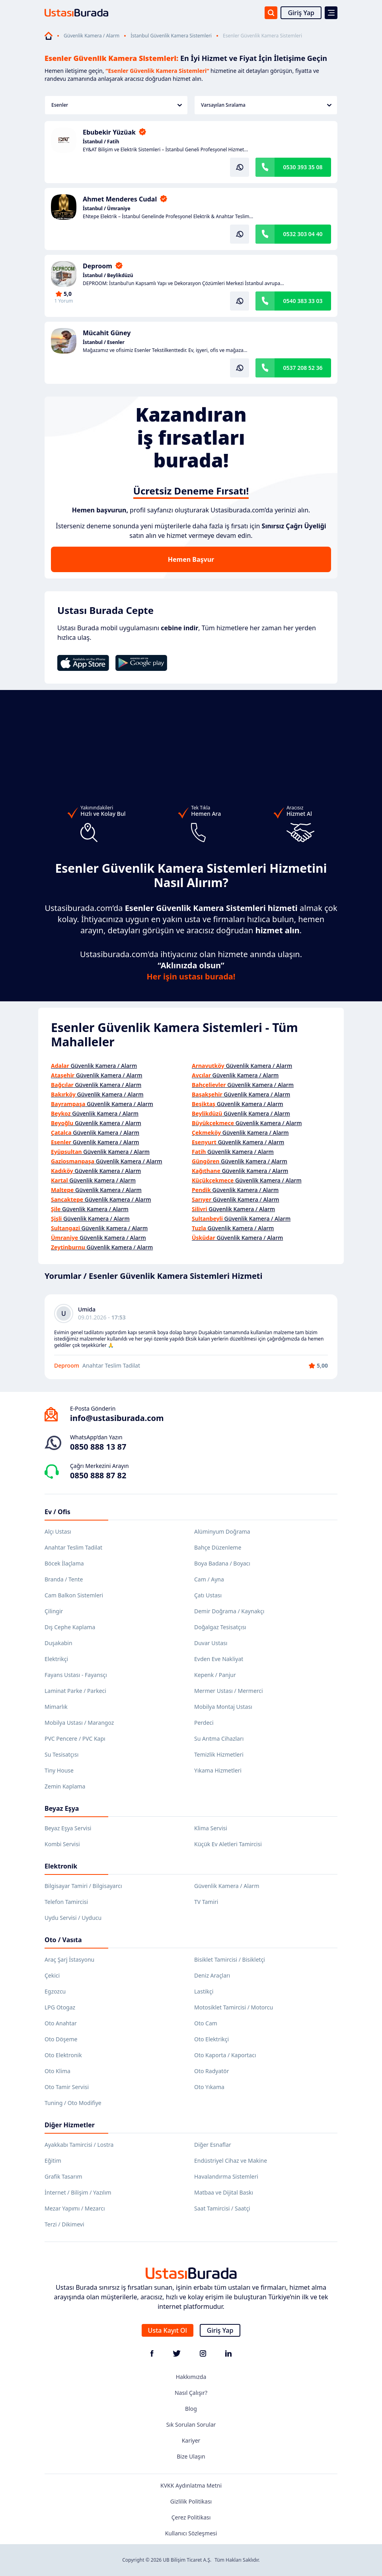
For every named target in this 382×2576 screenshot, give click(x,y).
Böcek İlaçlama (64, 1563)
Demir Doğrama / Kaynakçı (229, 1611)
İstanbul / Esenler (104, 342)
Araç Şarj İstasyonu (69, 1959)
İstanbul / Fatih (101, 142)
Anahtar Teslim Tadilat (73, 1547)
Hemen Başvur (191, 559)
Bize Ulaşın (191, 2456)
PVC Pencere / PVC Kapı (75, 1738)
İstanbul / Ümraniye (107, 208)
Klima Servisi (210, 1828)
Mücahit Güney (107, 332)
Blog (191, 2408)
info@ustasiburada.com (117, 1418)
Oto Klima (57, 2071)
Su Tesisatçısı (61, 1754)
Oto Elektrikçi (211, 2039)
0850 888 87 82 (98, 1475)
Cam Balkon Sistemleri (74, 1595)
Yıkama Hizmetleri (218, 1770)
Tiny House (59, 1770)
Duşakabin (58, 1643)
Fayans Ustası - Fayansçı (76, 1675)
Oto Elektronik (63, 2055)
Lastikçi (203, 1991)
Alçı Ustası (58, 1531)
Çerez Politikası (191, 2517)
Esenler (116, 105)
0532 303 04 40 (302, 234)
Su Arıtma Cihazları (219, 1738)
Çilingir (54, 1611)
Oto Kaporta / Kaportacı (225, 2055)
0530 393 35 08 (302, 167)
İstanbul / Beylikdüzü (108, 275)
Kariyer (191, 2440)
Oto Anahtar (61, 2023)
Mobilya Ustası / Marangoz (79, 1722)
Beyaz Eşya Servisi (68, 1828)
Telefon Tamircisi (66, 1902)
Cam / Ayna (209, 1579)
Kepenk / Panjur (215, 1675)
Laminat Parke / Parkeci (75, 1691)
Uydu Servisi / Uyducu (73, 1917)
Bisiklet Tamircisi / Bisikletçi (229, 1959)
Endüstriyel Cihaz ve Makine (230, 2160)
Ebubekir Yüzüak (109, 132)
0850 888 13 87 (98, 1446)
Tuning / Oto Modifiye (73, 2103)
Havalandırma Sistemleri (226, 2176)
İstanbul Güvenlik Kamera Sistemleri (171, 36)
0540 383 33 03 (302, 301)
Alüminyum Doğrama (222, 1531)
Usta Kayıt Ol (167, 2330)
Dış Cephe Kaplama (70, 1627)
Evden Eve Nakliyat (218, 1659)
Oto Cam (205, 2023)
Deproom (97, 266)
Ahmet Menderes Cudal (120, 199)
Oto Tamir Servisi (67, 2087)
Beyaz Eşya (62, 1808)
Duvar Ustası (210, 1643)
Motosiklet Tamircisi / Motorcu (233, 2007)
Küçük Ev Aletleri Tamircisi (228, 1844)
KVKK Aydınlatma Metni (191, 2485)
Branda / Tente (64, 1579)
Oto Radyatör (211, 2071)
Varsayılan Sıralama (266, 105)
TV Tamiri (206, 1902)
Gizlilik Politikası (191, 2501)
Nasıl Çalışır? (191, 2392)
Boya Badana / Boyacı (222, 1563)
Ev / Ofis (57, 1511)
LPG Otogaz (60, 2007)
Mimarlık (56, 1706)
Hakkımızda (191, 2377)
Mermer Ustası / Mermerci (228, 1691)
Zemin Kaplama (65, 1786)
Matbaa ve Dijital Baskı (223, 2192)
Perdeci (204, 1722)
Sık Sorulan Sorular (191, 2424)
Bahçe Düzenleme (217, 1547)
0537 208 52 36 (302, 367)
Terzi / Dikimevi (64, 2224)
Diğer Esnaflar (212, 2144)
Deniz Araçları (212, 1975)
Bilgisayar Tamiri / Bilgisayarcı (83, 1886)
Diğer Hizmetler (70, 2125)
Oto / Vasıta (63, 1939)
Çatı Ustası (208, 1595)
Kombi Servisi (62, 1844)
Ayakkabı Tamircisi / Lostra (79, 2144)
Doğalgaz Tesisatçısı (220, 1627)
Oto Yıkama (209, 2087)
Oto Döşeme (61, 2039)
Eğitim (53, 2160)
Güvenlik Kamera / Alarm (91, 36)
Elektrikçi (56, 1659)
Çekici (52, 1975)
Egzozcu (55, 1991)
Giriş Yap (301, 12)
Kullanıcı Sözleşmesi (191, 2533)
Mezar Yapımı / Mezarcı (75, 2208)
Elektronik (61, 1866)
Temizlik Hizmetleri (219, 1754)
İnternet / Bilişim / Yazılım (78, 2192)
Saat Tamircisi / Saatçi (222, 2208)
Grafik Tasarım (63, 2176)
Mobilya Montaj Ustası (223, 1706)
